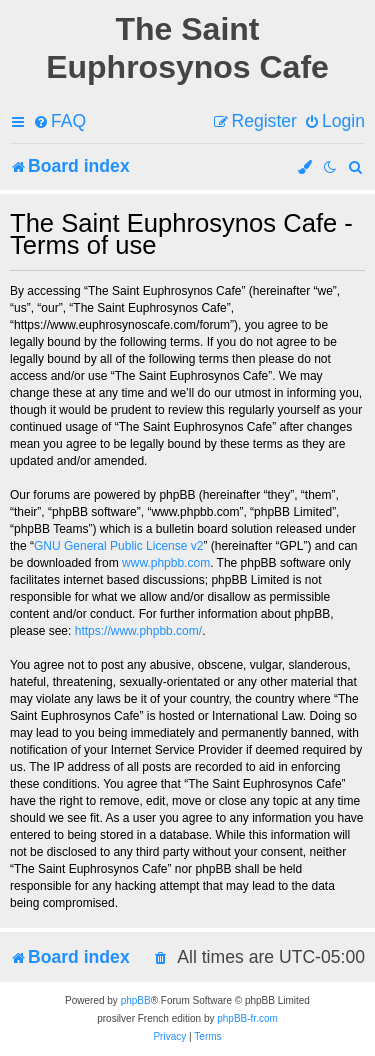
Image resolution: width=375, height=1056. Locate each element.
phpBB (136, 1000)
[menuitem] (59, 121)
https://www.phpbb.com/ (138, 631)
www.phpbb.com (166, 563)
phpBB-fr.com (247, 1018)
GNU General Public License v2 (118, 546)
